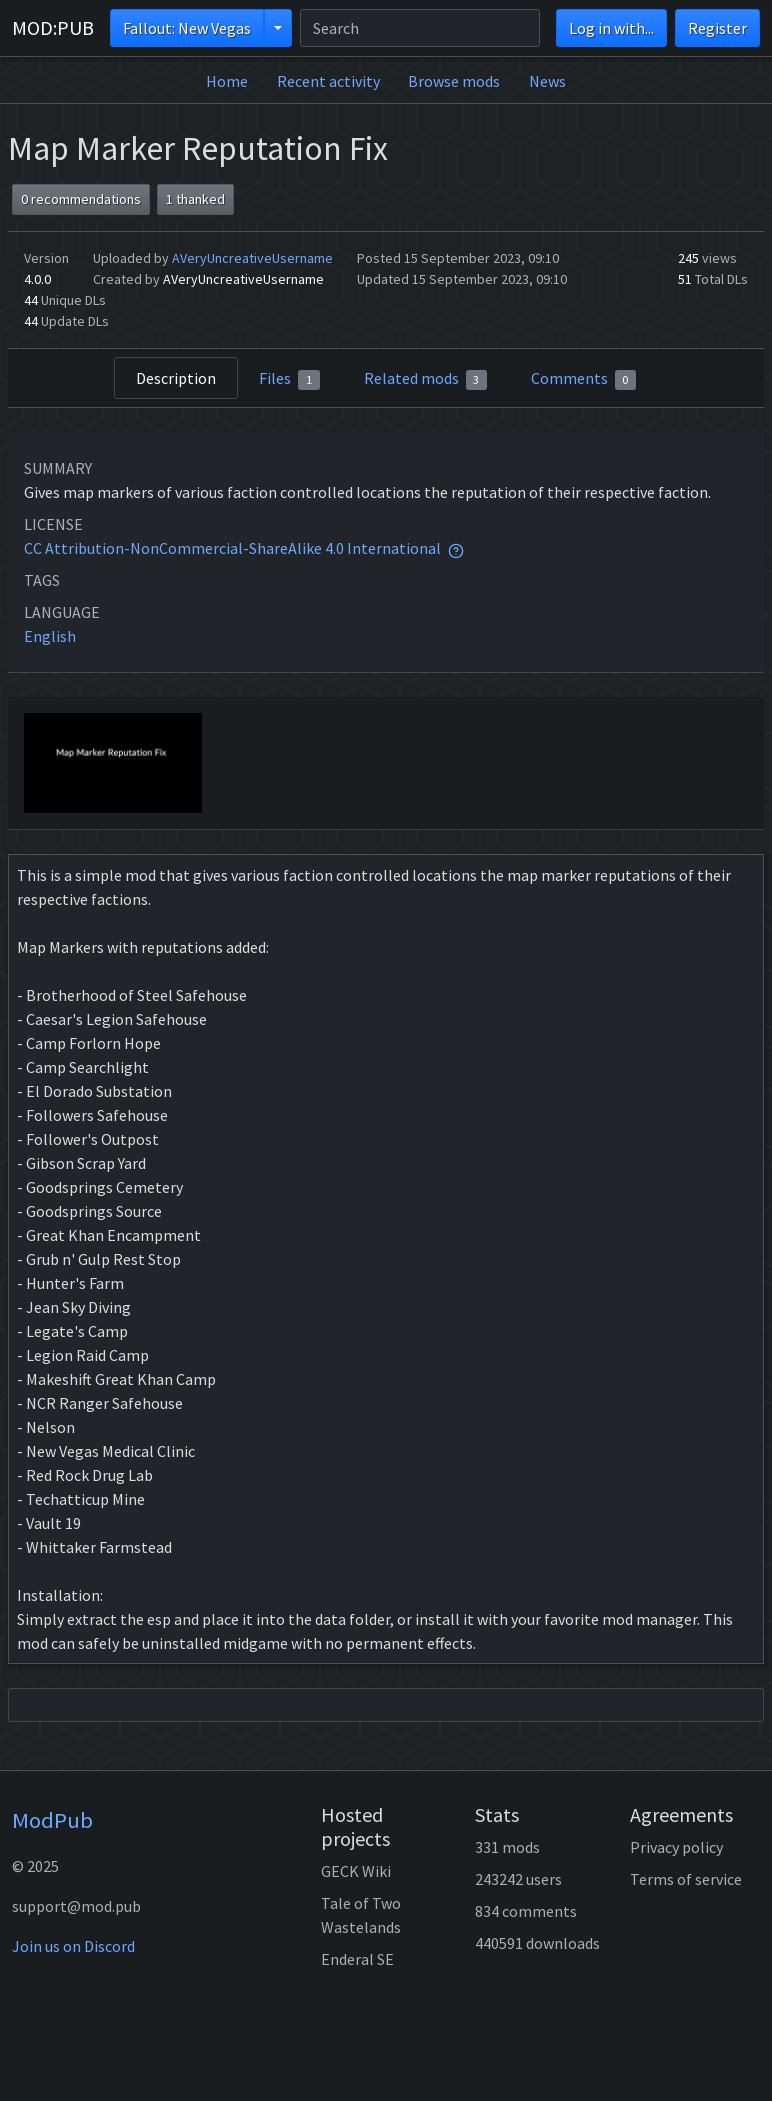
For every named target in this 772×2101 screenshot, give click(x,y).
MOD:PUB (53, 27)
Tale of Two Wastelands (361, 1915)
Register (717, 28)
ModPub (52, 1820)
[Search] (420, 28)
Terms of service (686, 1879)
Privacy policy (676, 1847)
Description (176, 378)
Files (289, 379)
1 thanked (195, 199)
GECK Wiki (356, 1871)
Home (227, 81)
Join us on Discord (73, 1946)
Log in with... (611, 28)
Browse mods (454, 81)
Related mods (426, 379)
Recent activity (328, 81)
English (50, 636)
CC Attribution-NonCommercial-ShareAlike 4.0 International (232, 548)
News (547, 81)
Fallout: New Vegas (187, 28)
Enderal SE (357, 1959)
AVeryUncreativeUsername (252, 258)
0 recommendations (81, 199)
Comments (584, 379)
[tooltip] (456, 548)
